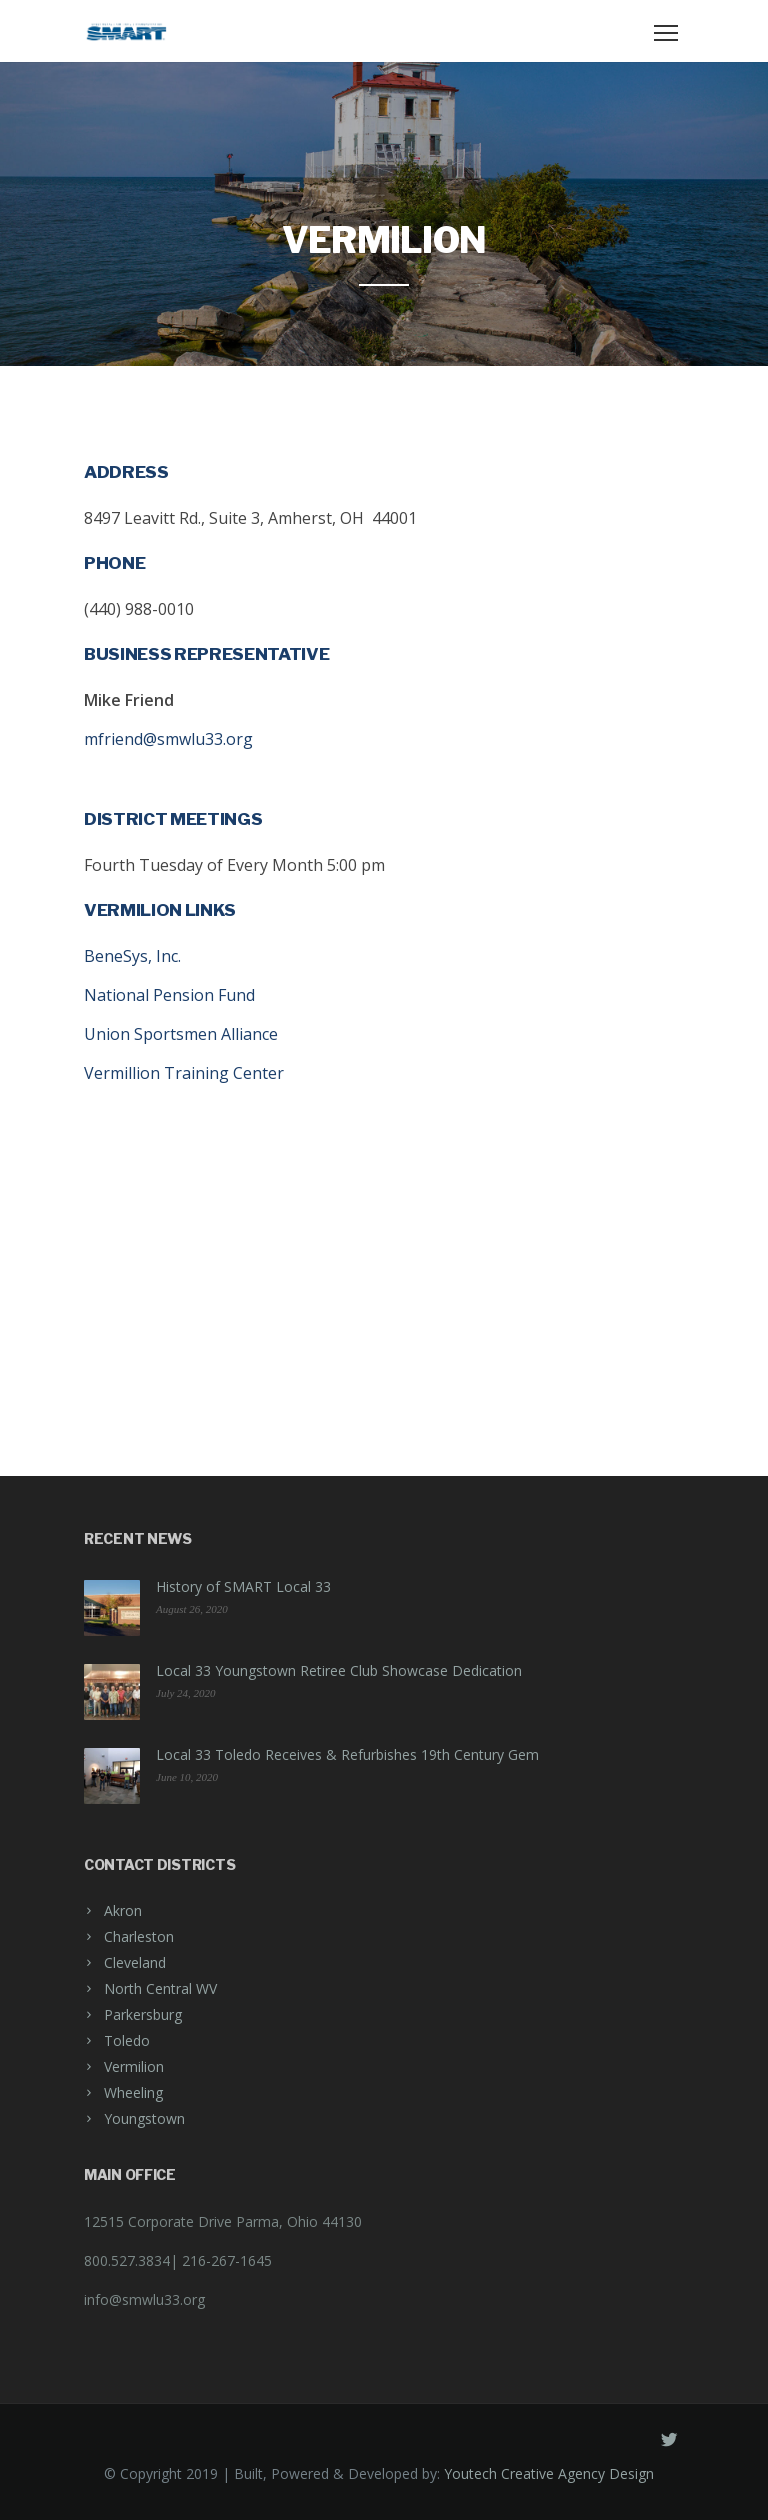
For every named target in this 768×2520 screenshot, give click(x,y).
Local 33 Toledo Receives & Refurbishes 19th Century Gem (347, 1754)
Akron (123, 1910)
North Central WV (160, 1988)
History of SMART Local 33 (243, 1586)
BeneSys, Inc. (132, 956)
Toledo (127, 2040)
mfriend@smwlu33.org (168, 739)
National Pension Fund (169, 995)
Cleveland (135, 1962)
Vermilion (134, 2066)
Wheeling (133, 2092)
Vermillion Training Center (184, 1073)
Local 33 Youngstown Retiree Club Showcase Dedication (339, 1670)
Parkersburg (143, 2014)
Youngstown (144, 2118)
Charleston (139, 1936)
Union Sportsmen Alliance (181, 1034)
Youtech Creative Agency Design (549, 2473)
